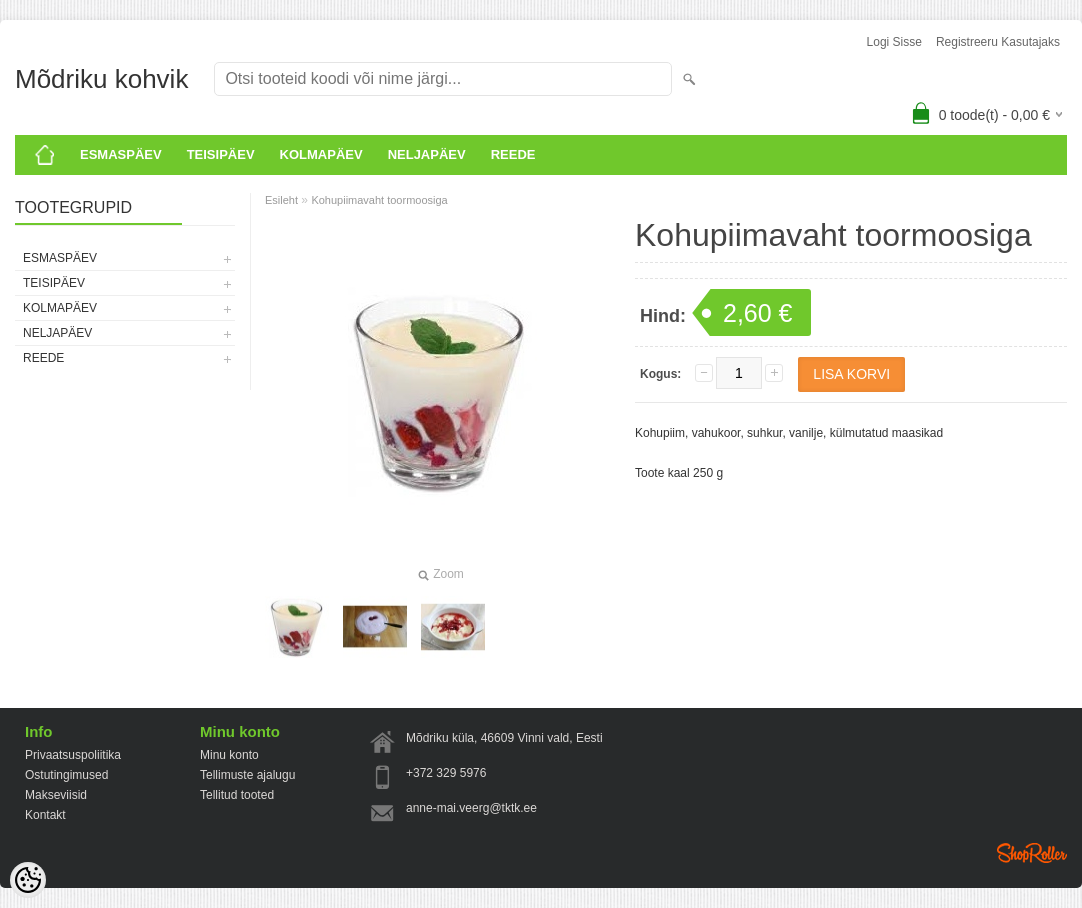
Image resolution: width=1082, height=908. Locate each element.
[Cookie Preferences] (28, 880)
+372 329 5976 (446, 773)
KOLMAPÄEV (321, 154)
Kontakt (45, 815)
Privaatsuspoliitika (73, 755)
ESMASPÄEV (121, 154)
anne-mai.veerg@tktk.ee (471, 808)
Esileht (281, 200)
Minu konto (229, 755)
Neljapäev (427, 154)
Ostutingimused (66, 775)
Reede (513, 154)
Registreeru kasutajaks (998, 42)
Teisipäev (221, 154)
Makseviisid (56, 795)
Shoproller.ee (1032, 853)
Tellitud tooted (237, 795)
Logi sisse (894, 42)
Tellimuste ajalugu (247, 775)
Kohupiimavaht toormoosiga (379, 200)
